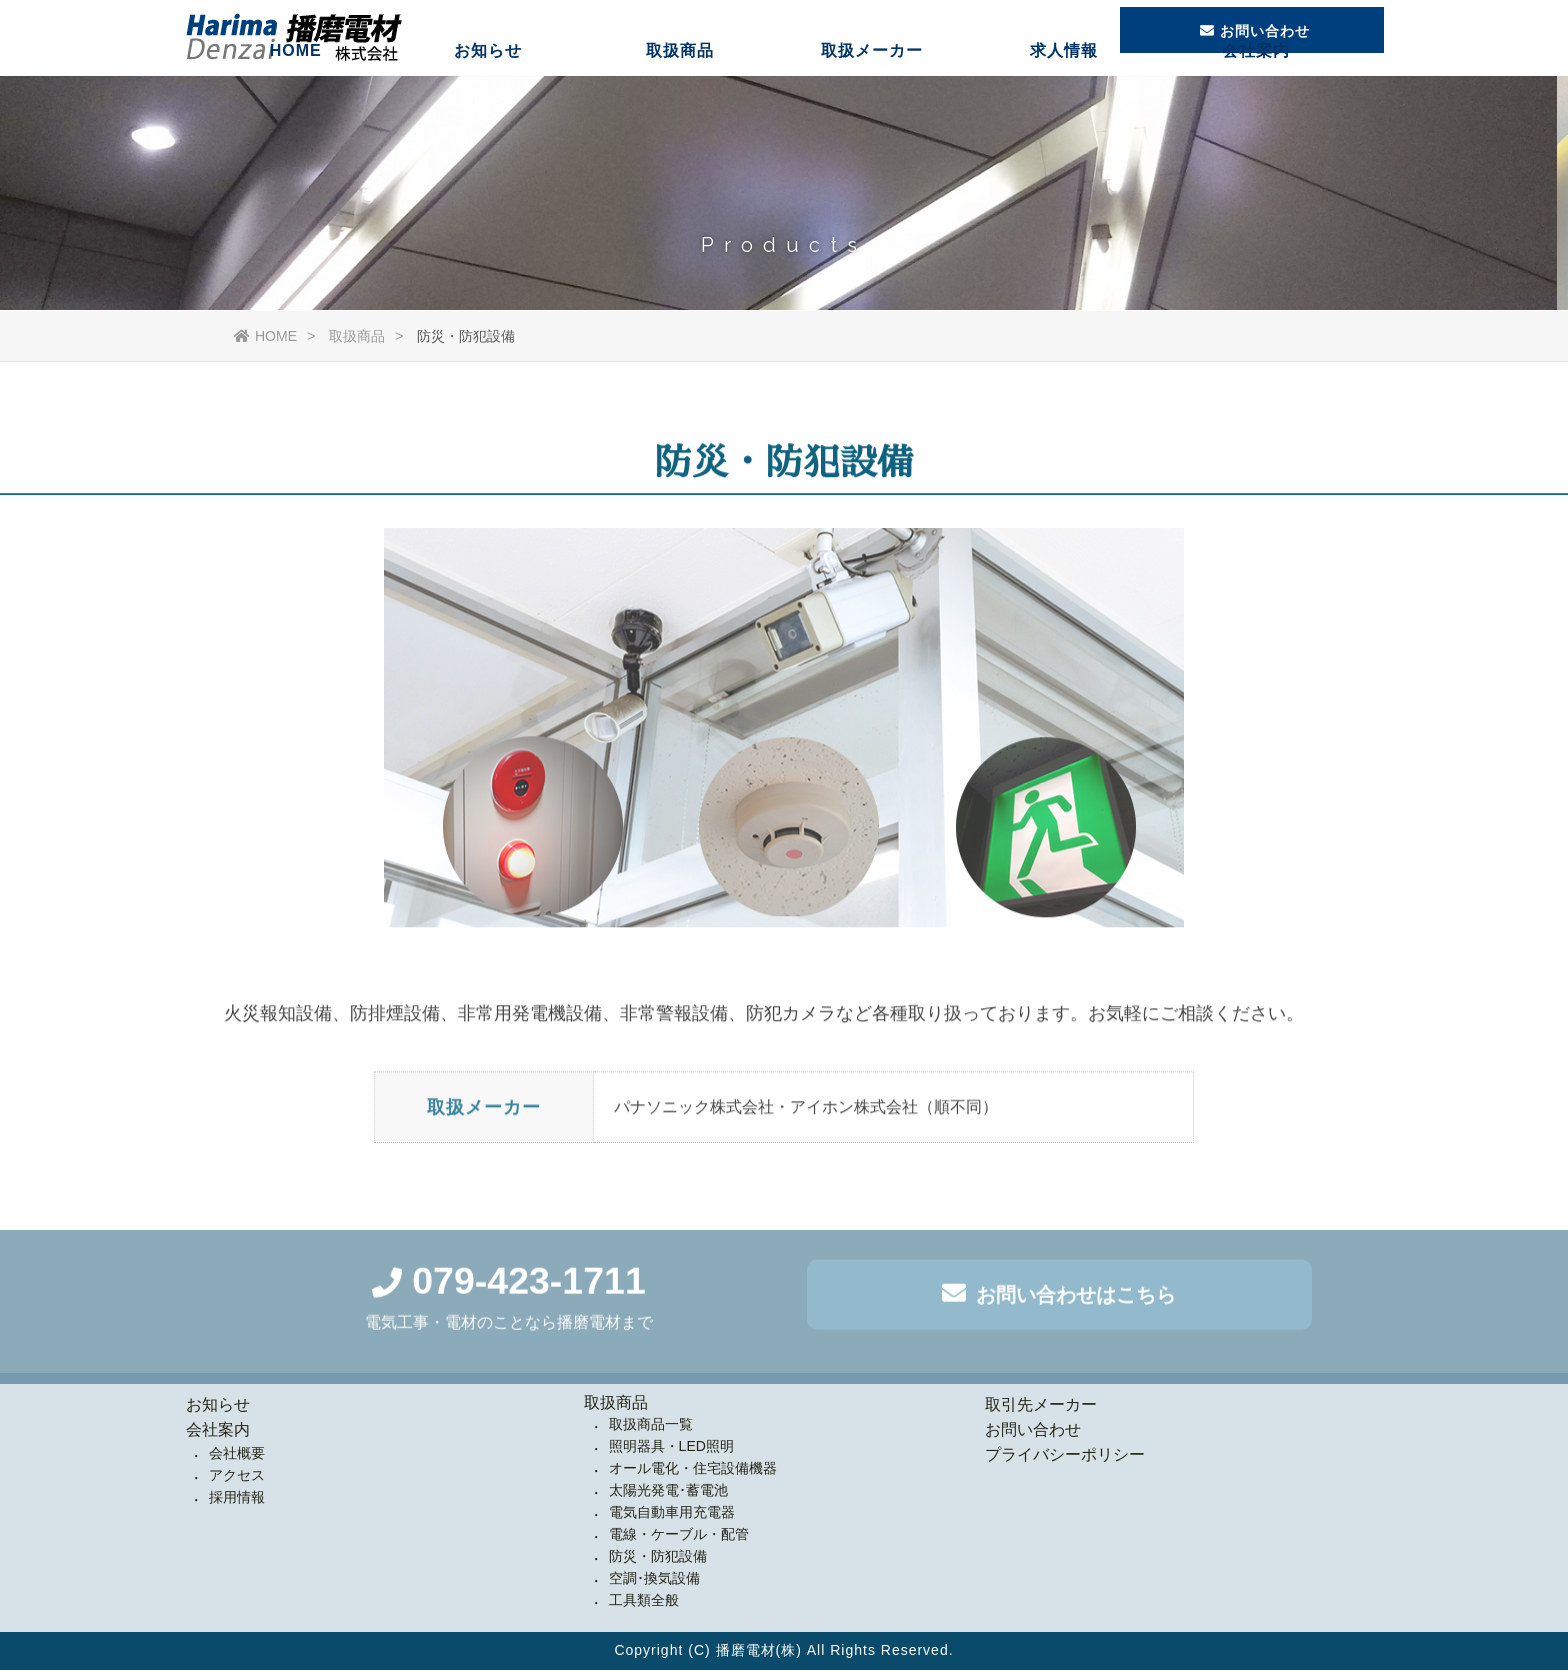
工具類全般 (644, 1600)
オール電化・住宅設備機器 (693, 1468)
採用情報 (237, 1497)
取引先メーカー (1041, 1404)
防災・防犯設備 (658, 1556)
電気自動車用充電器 (672, 1512)
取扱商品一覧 (651, 1424)
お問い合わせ (1033, 1429)
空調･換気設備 (654, 1578)
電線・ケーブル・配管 (679, 1534)
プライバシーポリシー (1065, 1454)
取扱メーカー (872, 94)
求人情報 (1064, 94)
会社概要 (237, 1453)
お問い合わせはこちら (1059, 1297)
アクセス (237, 1475)
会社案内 (1256, 94)
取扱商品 (680, 94)
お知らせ (488, 94)
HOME (296, 94)
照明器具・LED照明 (671, 1446)
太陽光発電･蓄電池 (668, 1490)
